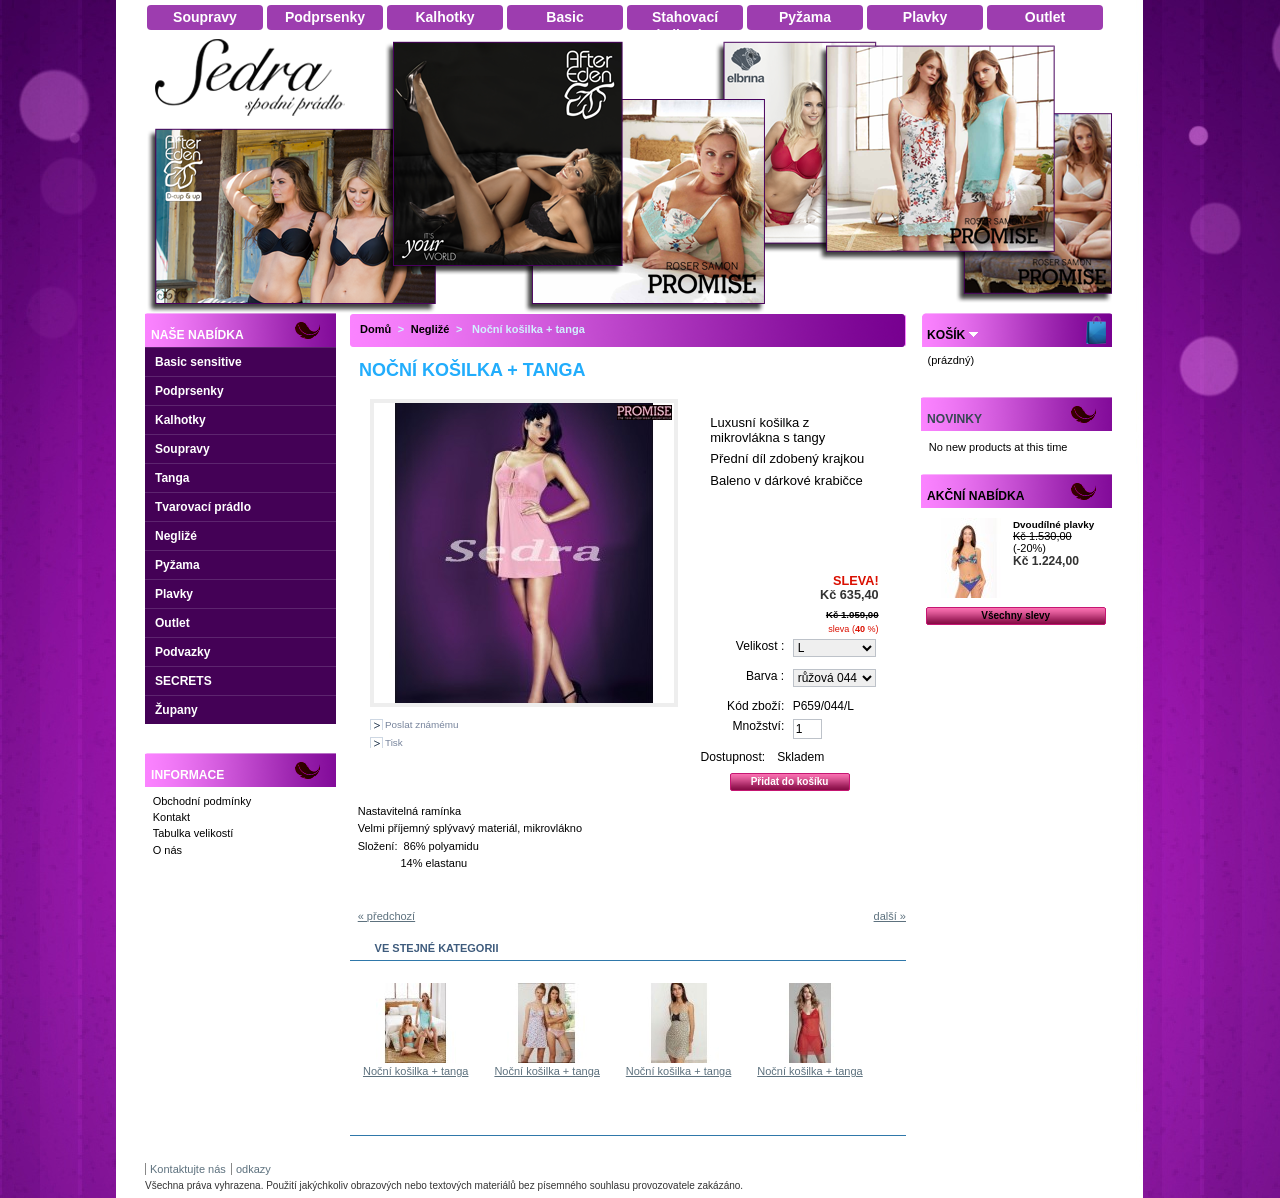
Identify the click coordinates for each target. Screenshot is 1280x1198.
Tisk (394, 742)
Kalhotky (180, 420)
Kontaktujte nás (188, 1169)
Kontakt (171, 817)
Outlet (172, 623)
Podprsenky (189, 391)
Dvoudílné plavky (1053, 524)
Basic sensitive (198, 362)
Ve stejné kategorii (437, 948)
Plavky (174, 594)
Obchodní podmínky (202, 801)
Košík (946, 335)
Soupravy (182, 449)
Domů (375, 329)
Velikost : (760, 646)
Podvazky (182, 652)
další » (890, 916)
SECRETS (183, 681)
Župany (176, 710)
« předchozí (386, 916)
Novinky (954, 419)
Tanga (172, 478)
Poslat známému (422, 724)
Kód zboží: (755, 706)
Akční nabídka (975, 496)
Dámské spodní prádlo (255, 121)
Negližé (176, 536)
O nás (167, 850)
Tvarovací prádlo (203, 507)
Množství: (759, 726)
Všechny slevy (1015, 615)
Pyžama (177, 565)
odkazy (253, 1169)
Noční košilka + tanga (415, 1071)
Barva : (765, 676)
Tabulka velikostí (193, 833)
